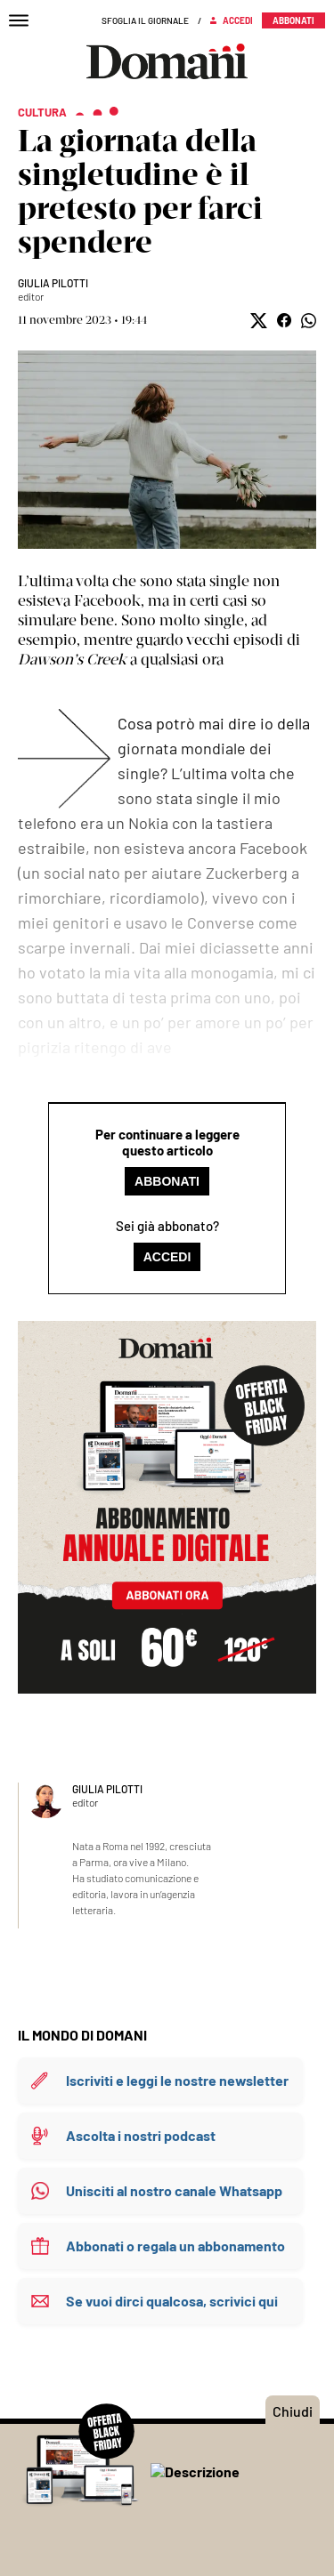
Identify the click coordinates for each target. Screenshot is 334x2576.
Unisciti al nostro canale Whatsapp (174, 2190)
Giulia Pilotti (53, 283)
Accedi (167, 1257)
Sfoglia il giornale (145, 20)
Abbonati (167, 1181)
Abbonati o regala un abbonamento (175, 2245)
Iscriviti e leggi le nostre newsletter (177, 2080)
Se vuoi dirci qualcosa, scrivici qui (172, 2300)
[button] (258, 320)
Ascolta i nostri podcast (141, 2135)
